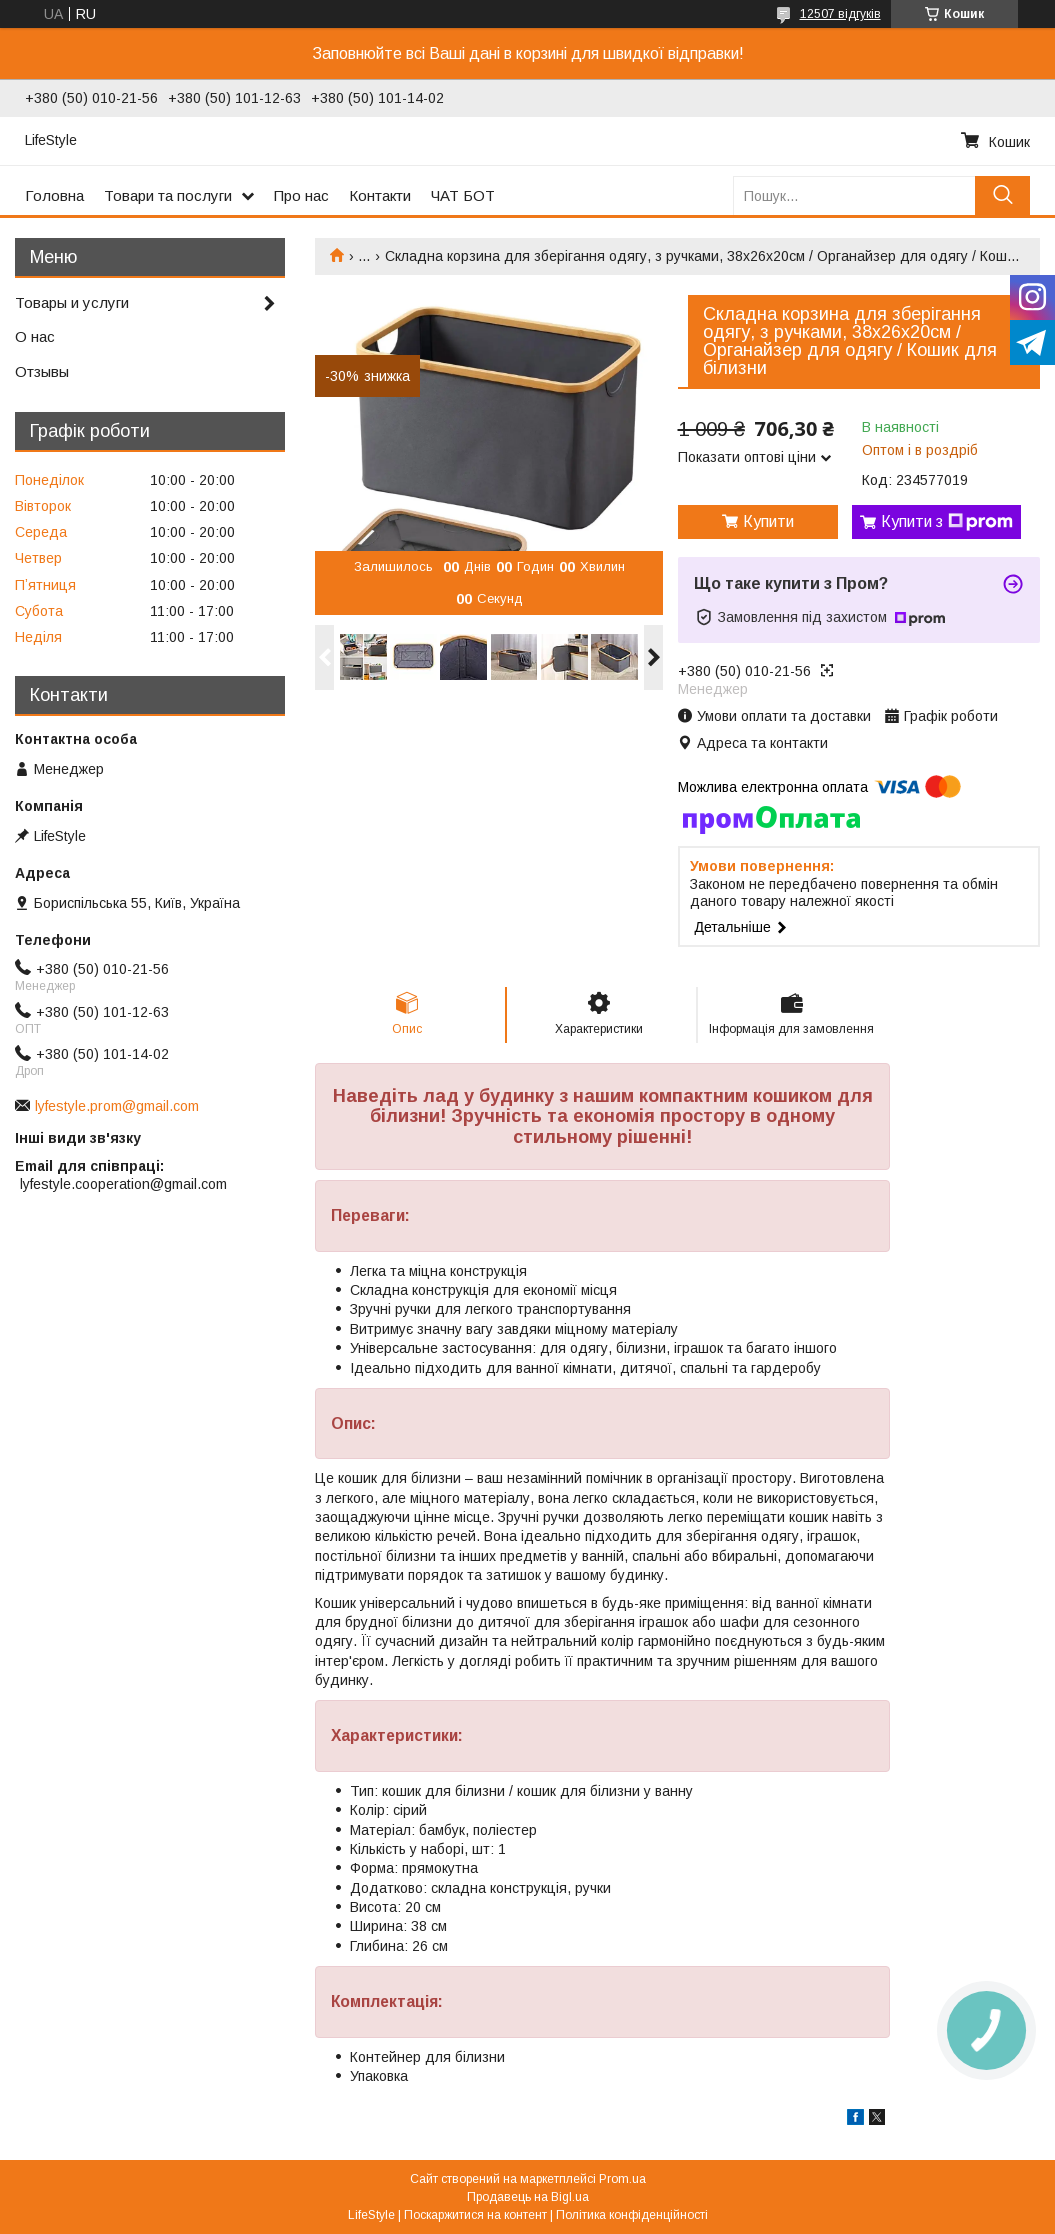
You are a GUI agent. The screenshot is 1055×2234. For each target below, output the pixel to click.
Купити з (947, 522)
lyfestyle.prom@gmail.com (117, 1106)
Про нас (301, 195)
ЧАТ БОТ (463, 195)
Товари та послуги (168, 195)
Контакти (380, 195)
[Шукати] (1002, 195)
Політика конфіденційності (632, 2215)
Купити (768, 521)
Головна (54, 195)
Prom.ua (622, 2179)
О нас (35, 336)
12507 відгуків (840, 14)
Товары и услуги (72, 302)
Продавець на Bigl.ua (528, 2197)
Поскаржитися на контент (475, 2215)
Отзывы (42, 371)
